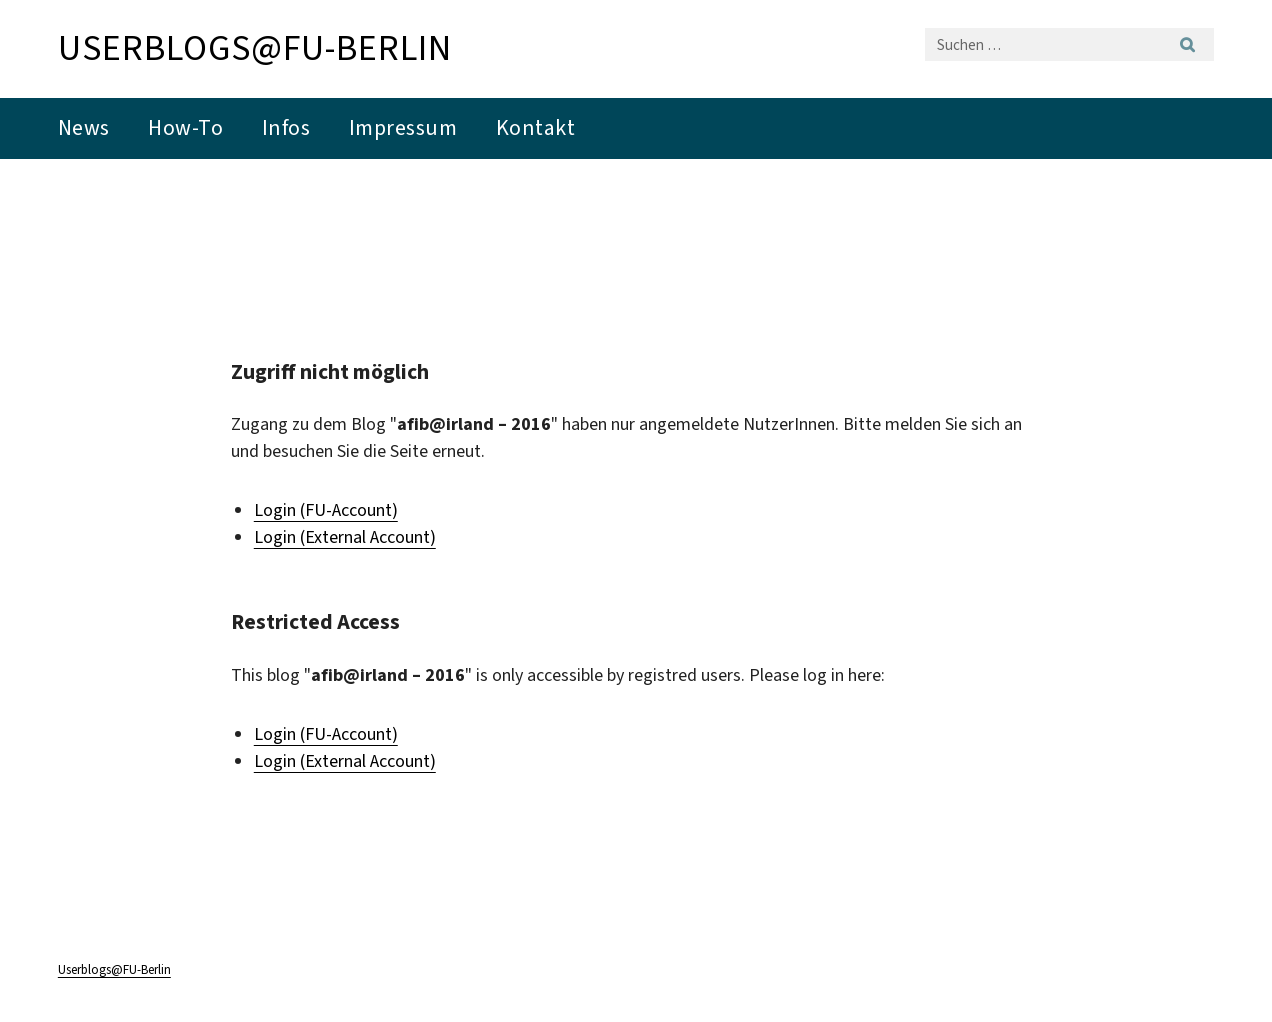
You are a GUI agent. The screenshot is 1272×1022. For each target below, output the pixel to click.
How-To (185, 127)
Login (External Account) (345, 537)
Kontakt (536, 127)
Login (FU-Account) (326, 510)
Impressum (403, 127)
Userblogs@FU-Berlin (255, 48)
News (84, 127)
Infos (286, 127)
